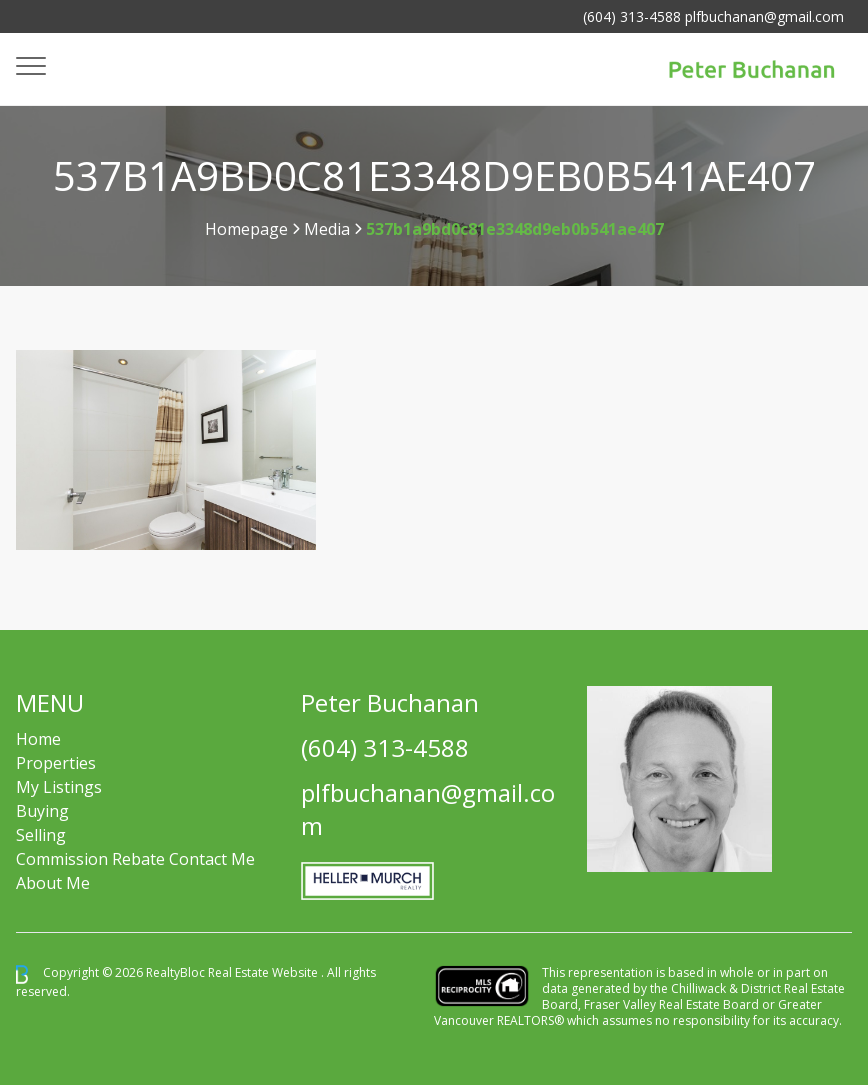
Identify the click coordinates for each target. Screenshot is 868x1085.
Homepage (246, 229)
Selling (41, 835)
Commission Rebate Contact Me (135, 859)
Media (327, 229)
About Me (53, 883)
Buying (42, 811)
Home (38, 739)
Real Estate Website (264, 973)
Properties (56, 763)
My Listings (59, 787)
